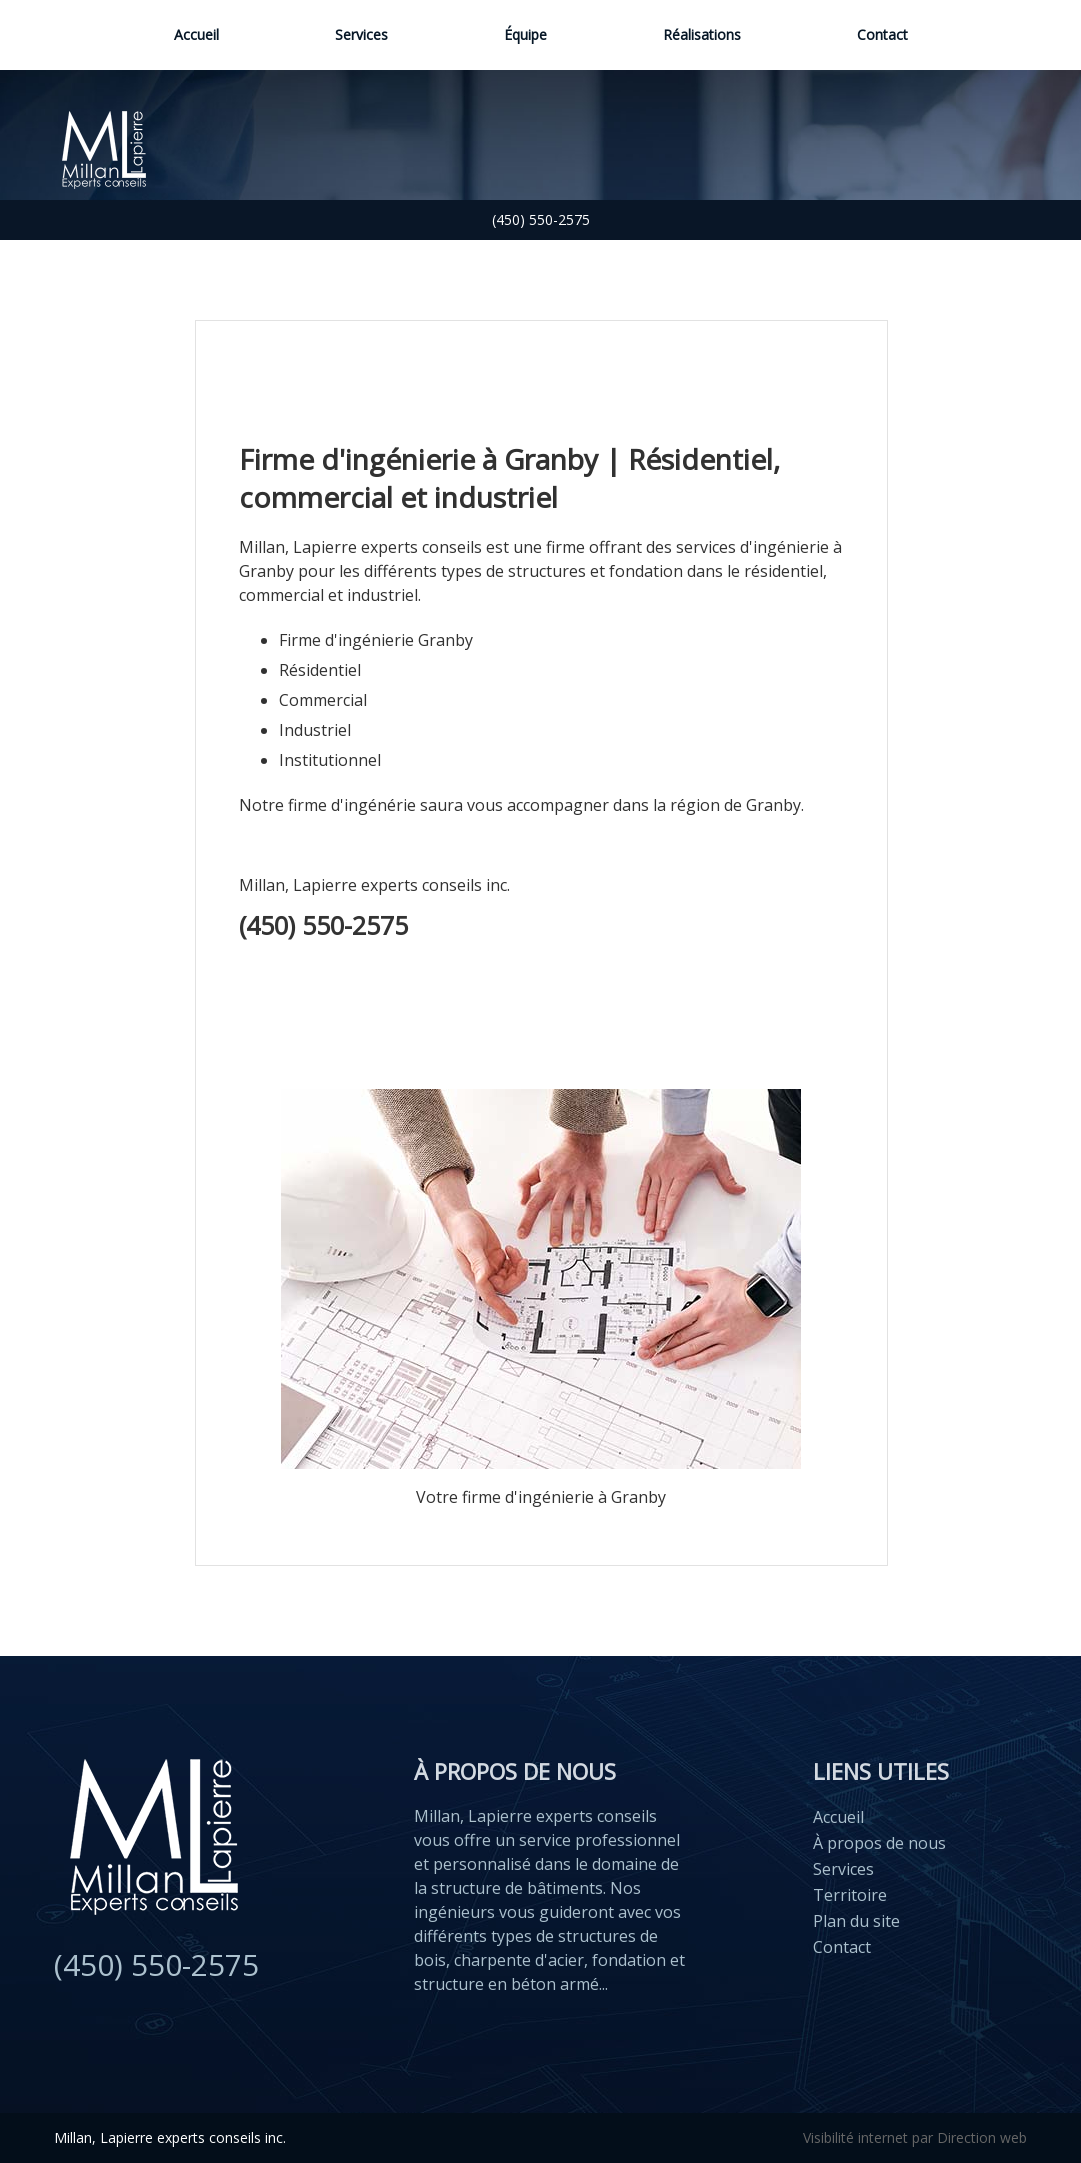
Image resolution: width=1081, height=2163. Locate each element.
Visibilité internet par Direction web (915, 2137)
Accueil (196, 34)
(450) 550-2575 (541, 219)
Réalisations (702, 34)
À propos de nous (879, 1843)
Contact (882, 34)
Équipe (525, 34)
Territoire (850, 1895)
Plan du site (856, 1921)
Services (361, 34)
